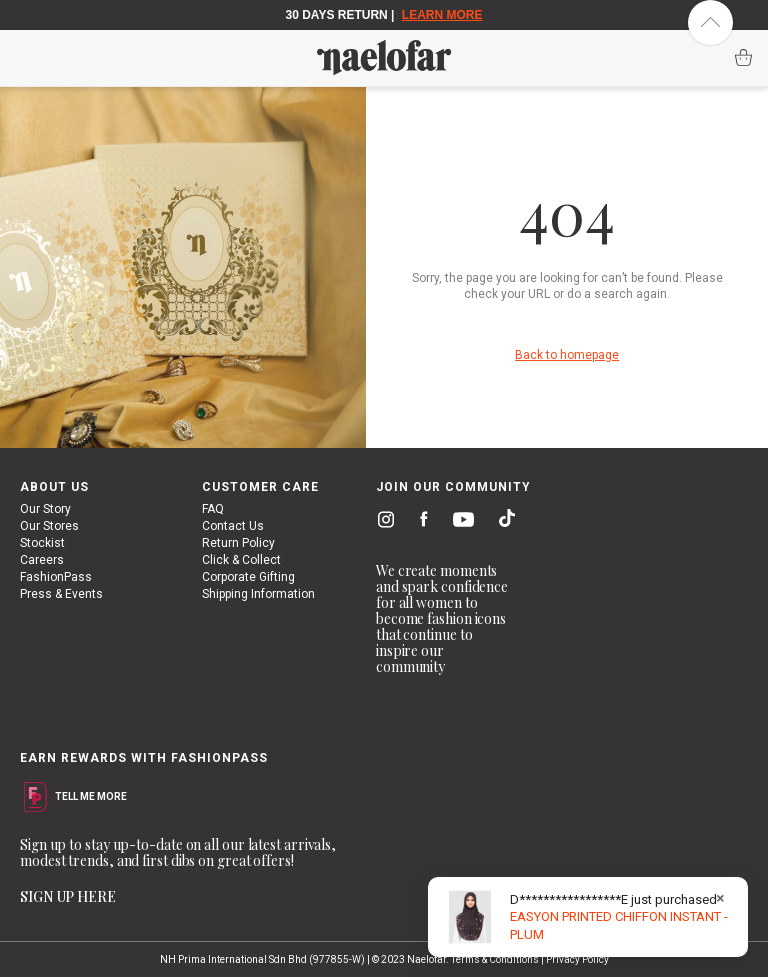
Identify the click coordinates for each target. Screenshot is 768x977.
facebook (419, 522)
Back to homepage (567, 355)
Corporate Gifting (248, 577)
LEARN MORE (442, 15)
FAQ (213, 509)
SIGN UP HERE (68, 896)
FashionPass (56, 577)
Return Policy (238, 543)
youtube (460, 523)
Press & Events (61, 594)
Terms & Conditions (495, 959)
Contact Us (233, 526)
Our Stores (49, 526)
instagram (382, 522)
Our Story (45, 509)
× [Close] (720, 898)
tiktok (502, 522)
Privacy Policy (577, 959)
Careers (42, 560)
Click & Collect (241, 560)
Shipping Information (258, 594)
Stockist (42, 543)
